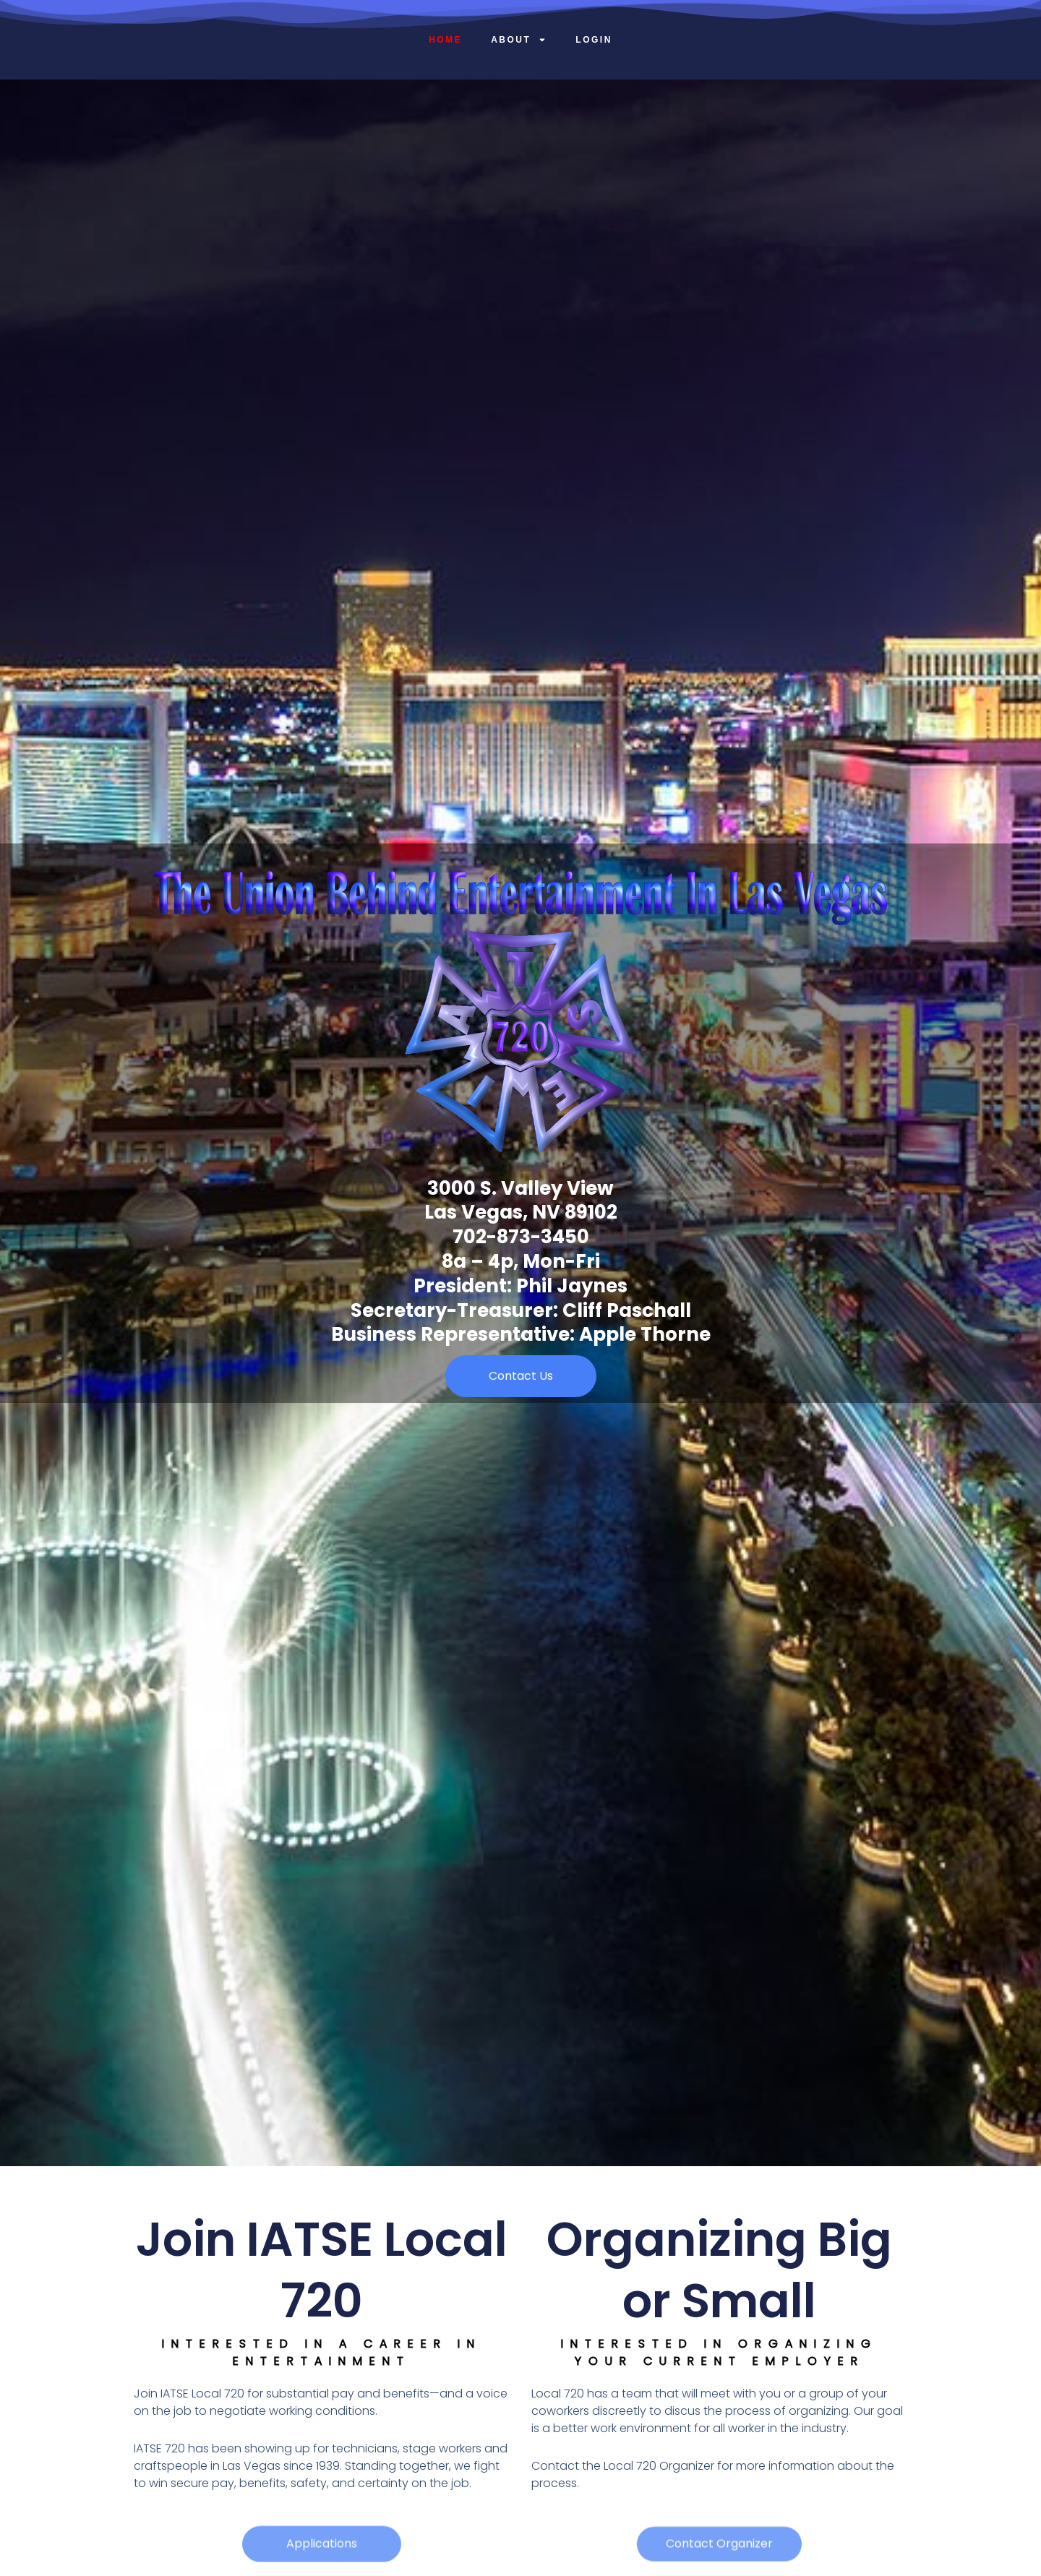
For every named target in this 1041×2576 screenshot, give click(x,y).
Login (593, 40)
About (519, 40)
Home (445, 40)
